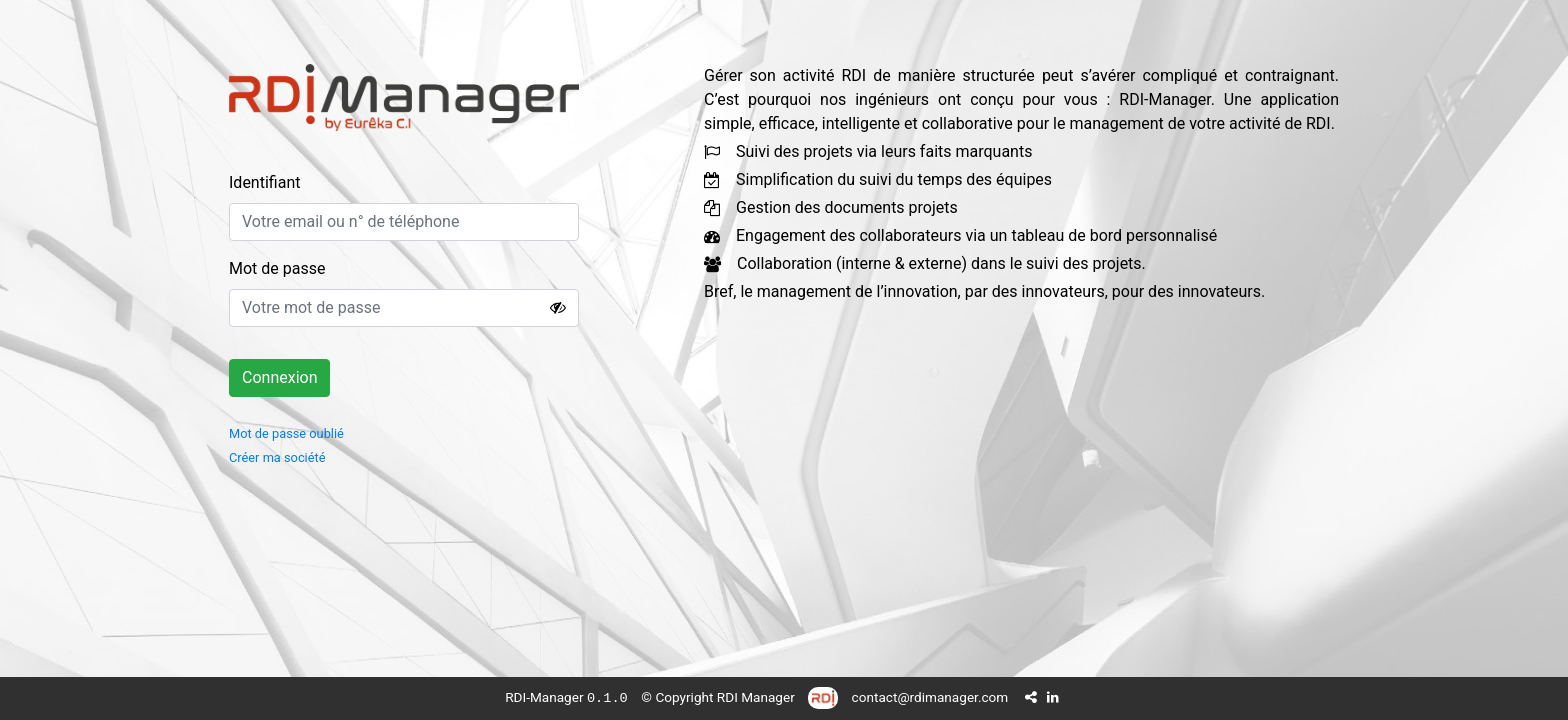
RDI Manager (756, 697)
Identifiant (264, 182)
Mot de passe (277, 268)
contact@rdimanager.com (930, 697)
